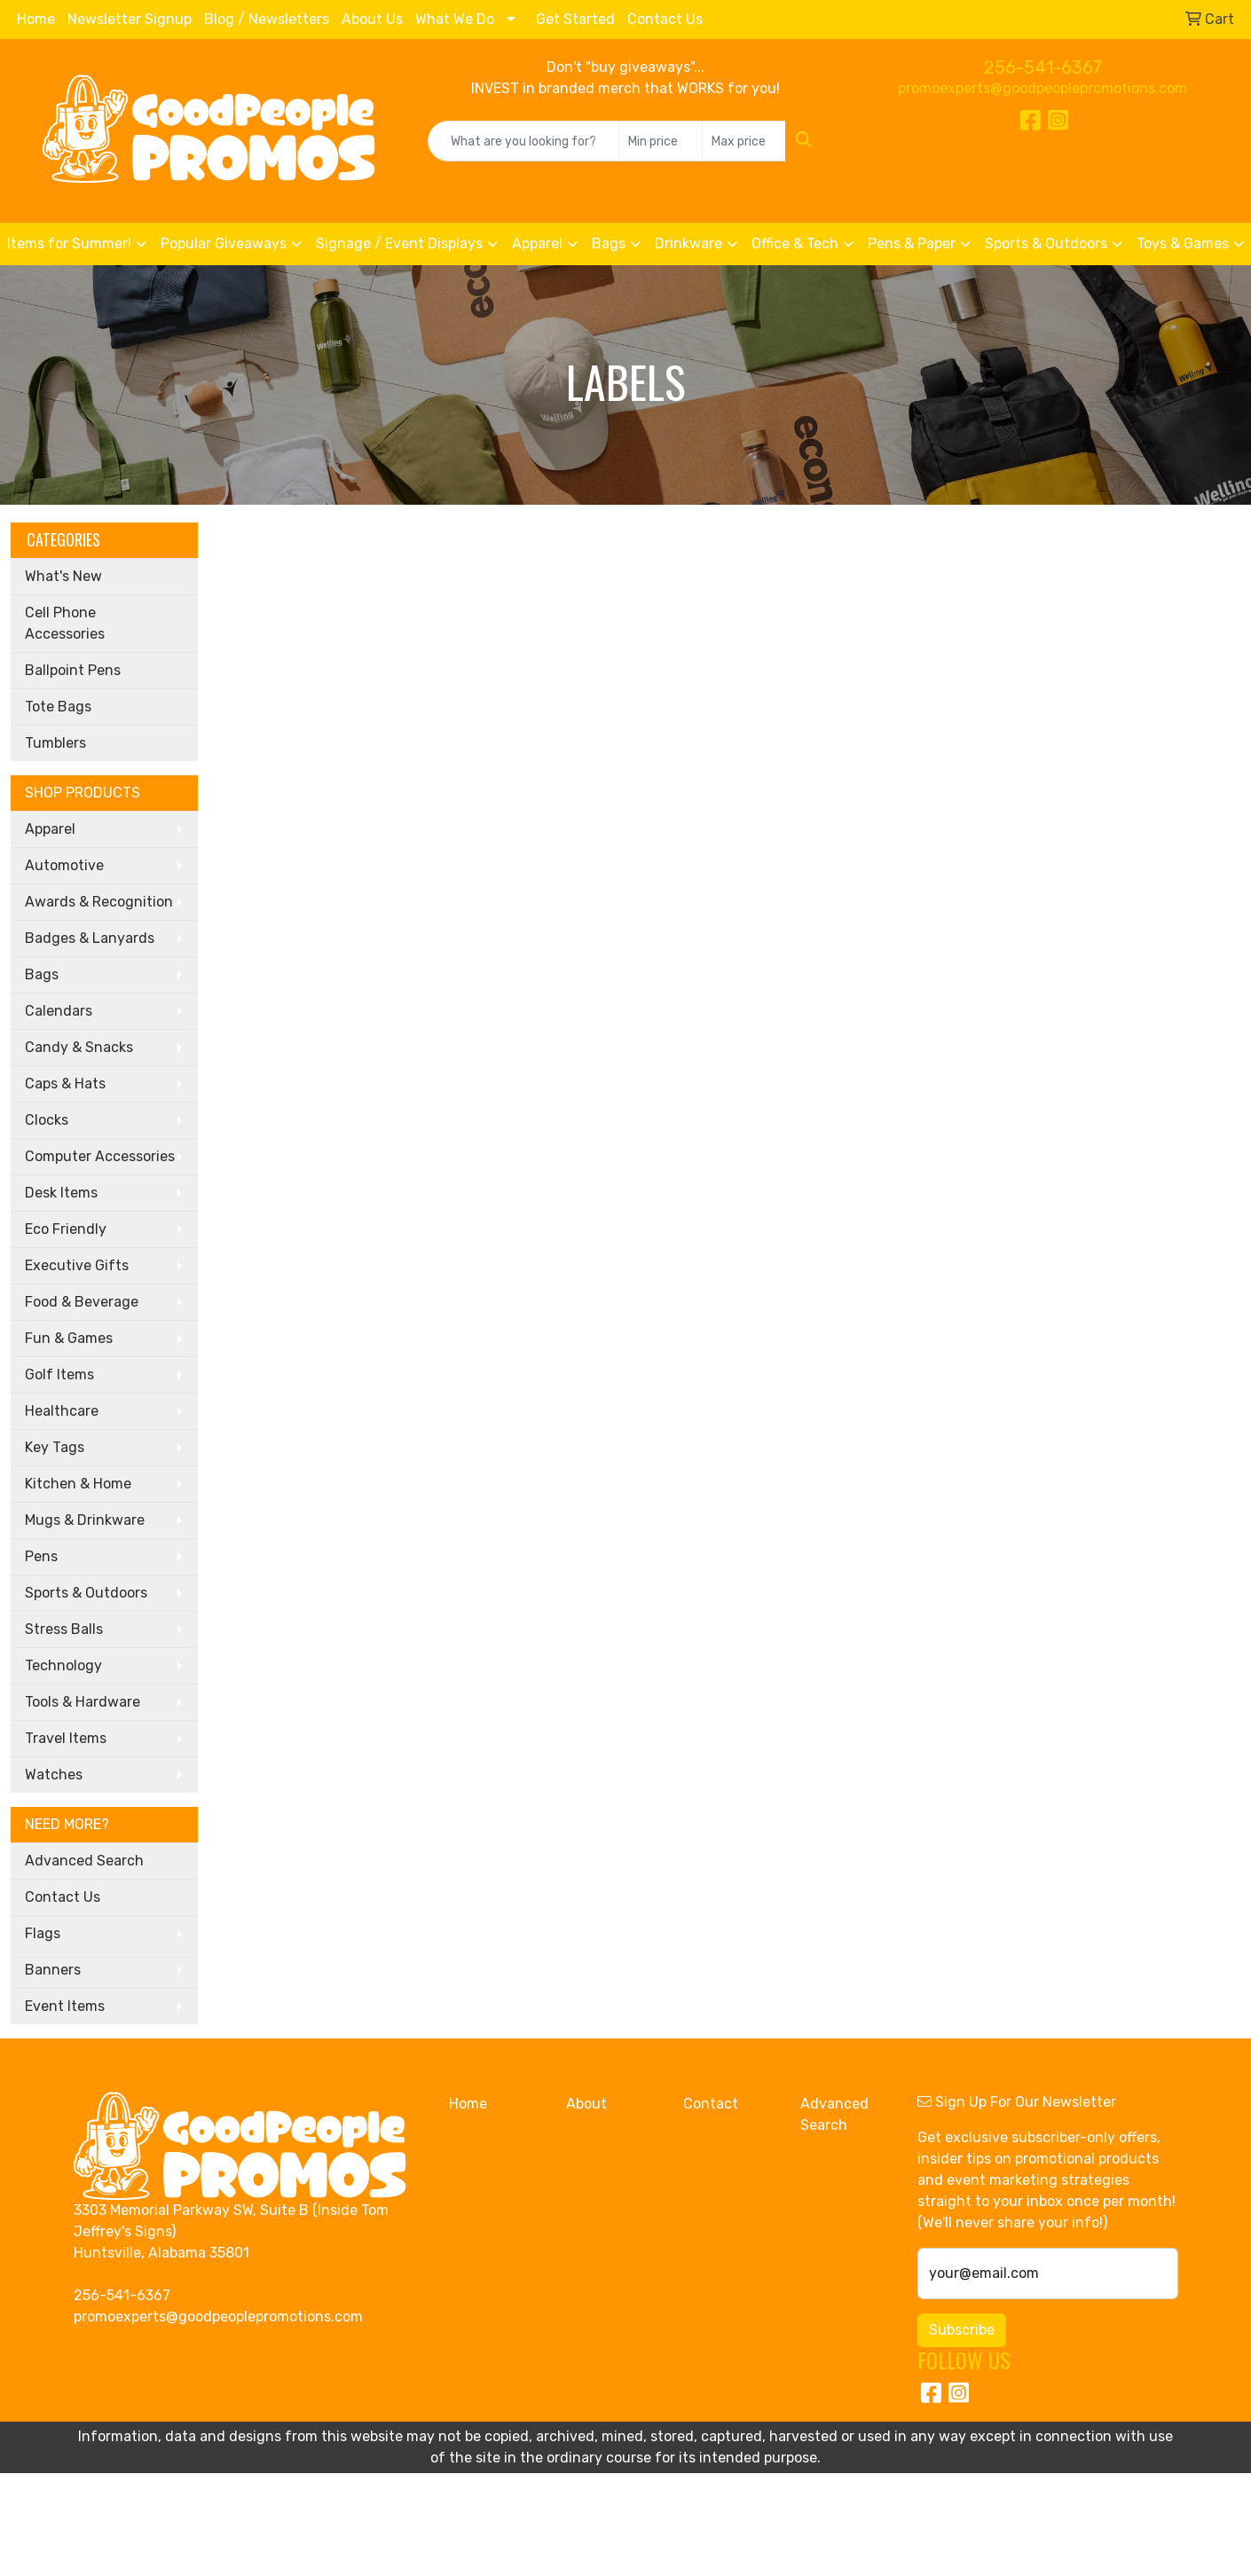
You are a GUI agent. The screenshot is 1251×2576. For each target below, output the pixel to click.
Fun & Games (69, 1338)
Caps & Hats (65, 1083)
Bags (609, 243)
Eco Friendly (65, 1229)
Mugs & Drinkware (85, 1520)
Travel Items (65, 1738)
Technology (63, 1665)
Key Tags (54, 1447)
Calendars (58, 1010)
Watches (54, 1774)
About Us (372, 19)
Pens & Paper (912, 243)
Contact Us (665, 19)
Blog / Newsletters (266, 19)
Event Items (65, 2006)
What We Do (454, 19)
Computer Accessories (100, 1156)
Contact (710, 2103)
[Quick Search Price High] (744, 141)
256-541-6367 (1043, 67)
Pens (41, 1556)
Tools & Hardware (82, 1701)
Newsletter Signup (129, 19)
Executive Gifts (77, 1265)
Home (36, 19)
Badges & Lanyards (89, 938)
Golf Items (59, 1374)
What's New (63, 576)
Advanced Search (84, 1860)
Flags (42, 1933)
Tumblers (55, 742)
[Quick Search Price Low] (660, 141)
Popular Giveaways (224, 243)
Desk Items (61, 1192)
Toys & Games (1183, 243)
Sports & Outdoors (1046, 243)
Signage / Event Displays (399, 243)
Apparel (537, 243)
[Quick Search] (523, 141)
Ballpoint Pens (73, 670)
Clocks (46, 1119)
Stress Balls (64, 1629)
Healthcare (61, 1410)
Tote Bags (58, 706)
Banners (53, 1969)
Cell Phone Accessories (65, 623)
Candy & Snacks (79, 1047)
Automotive (64, 865)
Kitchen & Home (78, 1483)
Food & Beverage (81, 1301)
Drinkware (688, 243)
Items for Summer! (69, 243)
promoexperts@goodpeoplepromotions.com (1042, 88)
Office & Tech (794, 243)
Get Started (575, 19)
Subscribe (962, 2329)
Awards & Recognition (99, 901)
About (586, 2103)
